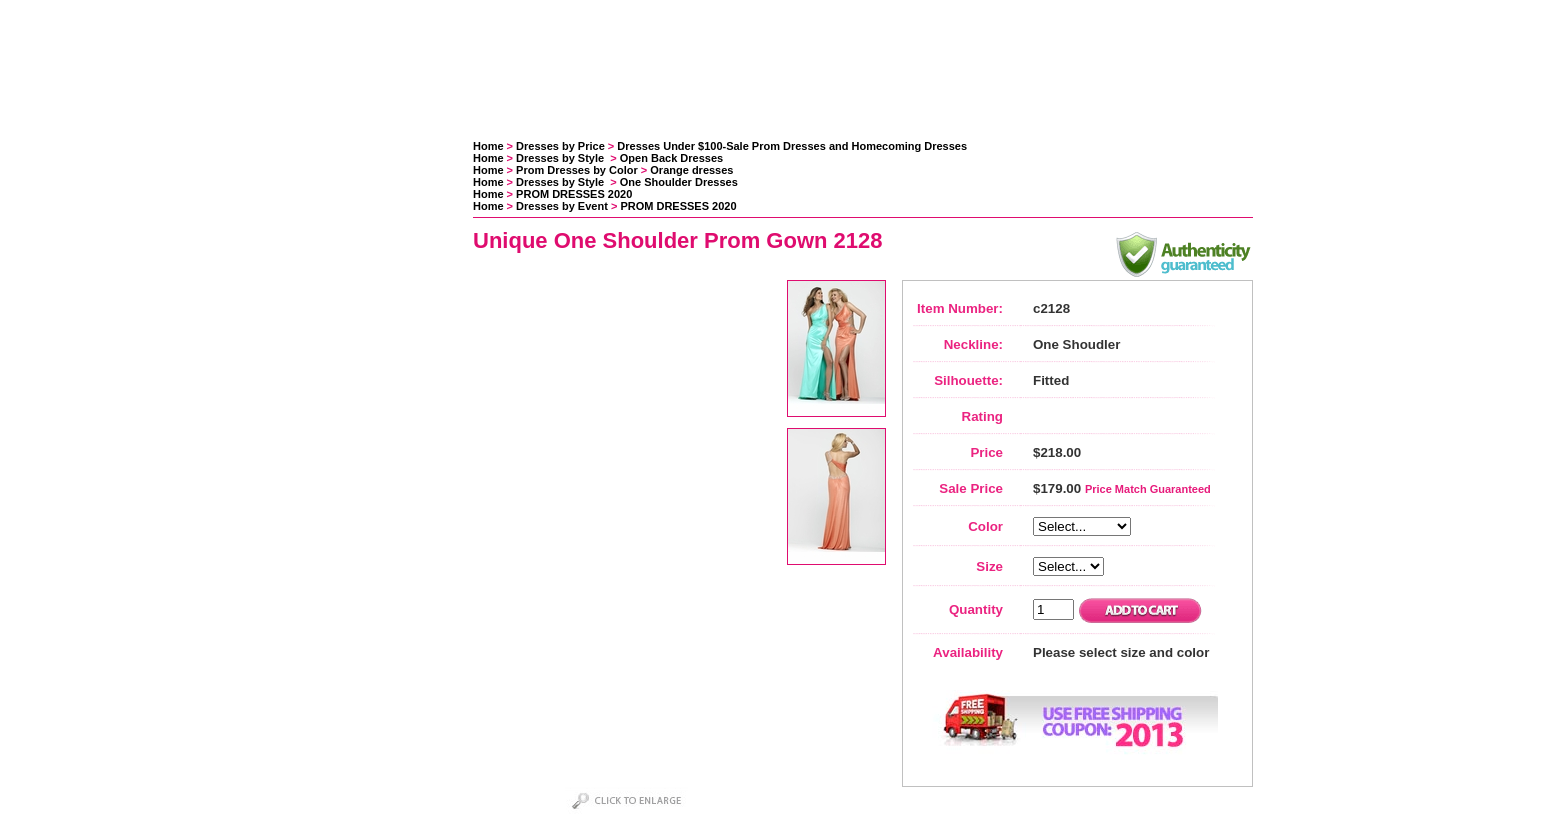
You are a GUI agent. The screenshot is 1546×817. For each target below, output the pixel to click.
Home (488, 146)
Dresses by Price (560, 146)
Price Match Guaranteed (1148, 489)
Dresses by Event (562, 206)
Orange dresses (691, 170)
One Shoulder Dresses (679, 182)
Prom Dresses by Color (577, 170)
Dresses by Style (561, 158)
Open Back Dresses (671, 158)
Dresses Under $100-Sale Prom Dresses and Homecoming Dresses (792, 146)
